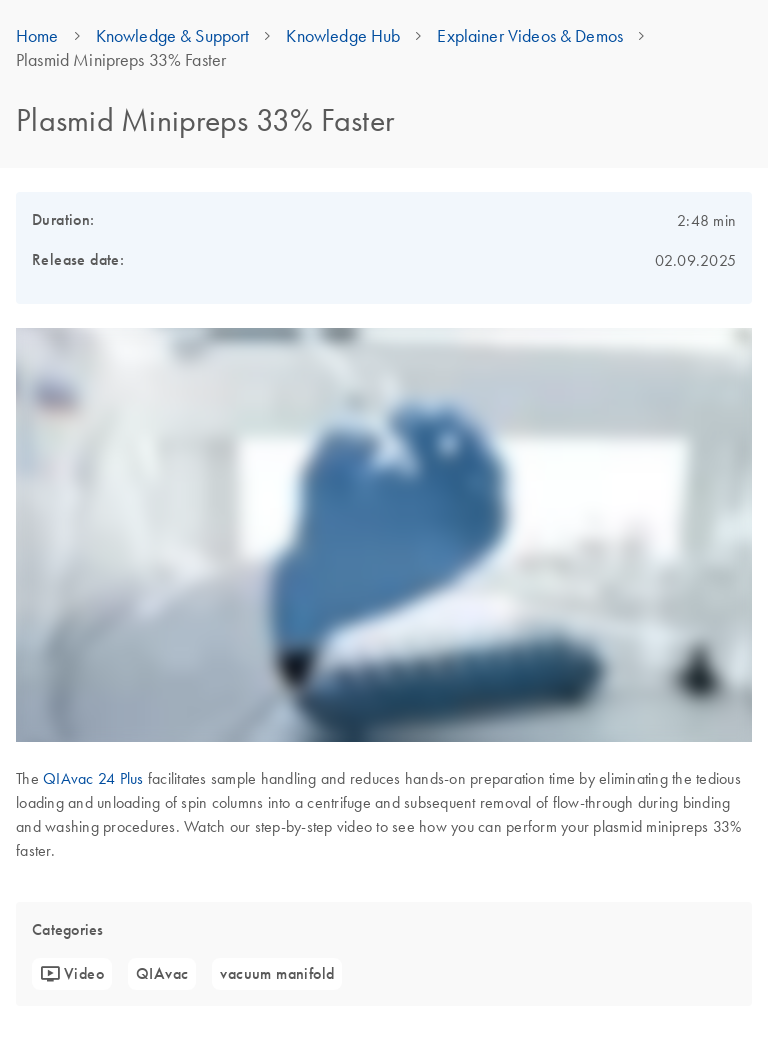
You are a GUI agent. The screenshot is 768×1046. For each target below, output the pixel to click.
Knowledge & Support (173, 36)
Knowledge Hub (343, 36)
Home (37, 36)
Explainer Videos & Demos (530, 36)
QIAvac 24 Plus (93, 778)
